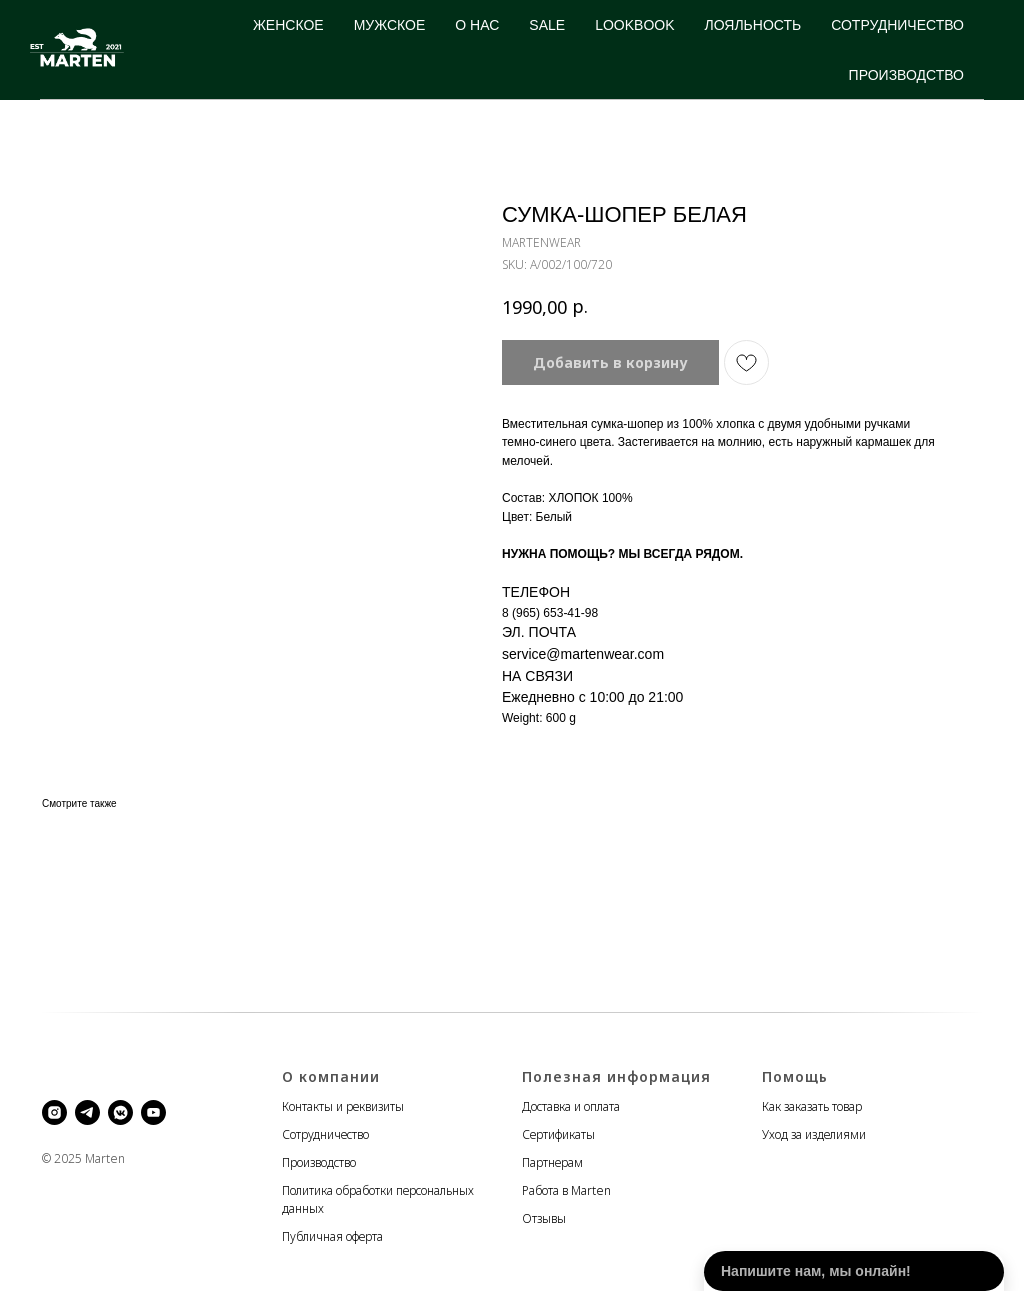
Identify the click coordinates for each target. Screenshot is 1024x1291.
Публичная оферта (332, 1236)
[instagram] (54, 1112)
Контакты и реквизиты (343, 1106)
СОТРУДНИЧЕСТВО (897, 25)
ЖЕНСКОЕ (288, 25)
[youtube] (153, 1112)
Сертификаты (558, 1134)
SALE (547, 25)
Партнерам (552, 1162)
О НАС (477, 25)
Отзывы (544, 1218)
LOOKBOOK (634, 25)
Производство (319, 1162)
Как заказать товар (812, 1106)
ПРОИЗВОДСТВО (906, 75)
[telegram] (87, 1112)
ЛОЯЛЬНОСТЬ (753, 25)
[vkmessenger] (120, 1112)
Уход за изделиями (814, 1134)
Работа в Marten (566, 1190)
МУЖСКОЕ (390, 25)
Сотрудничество (325, 1134)
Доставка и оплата (571, 1106)
